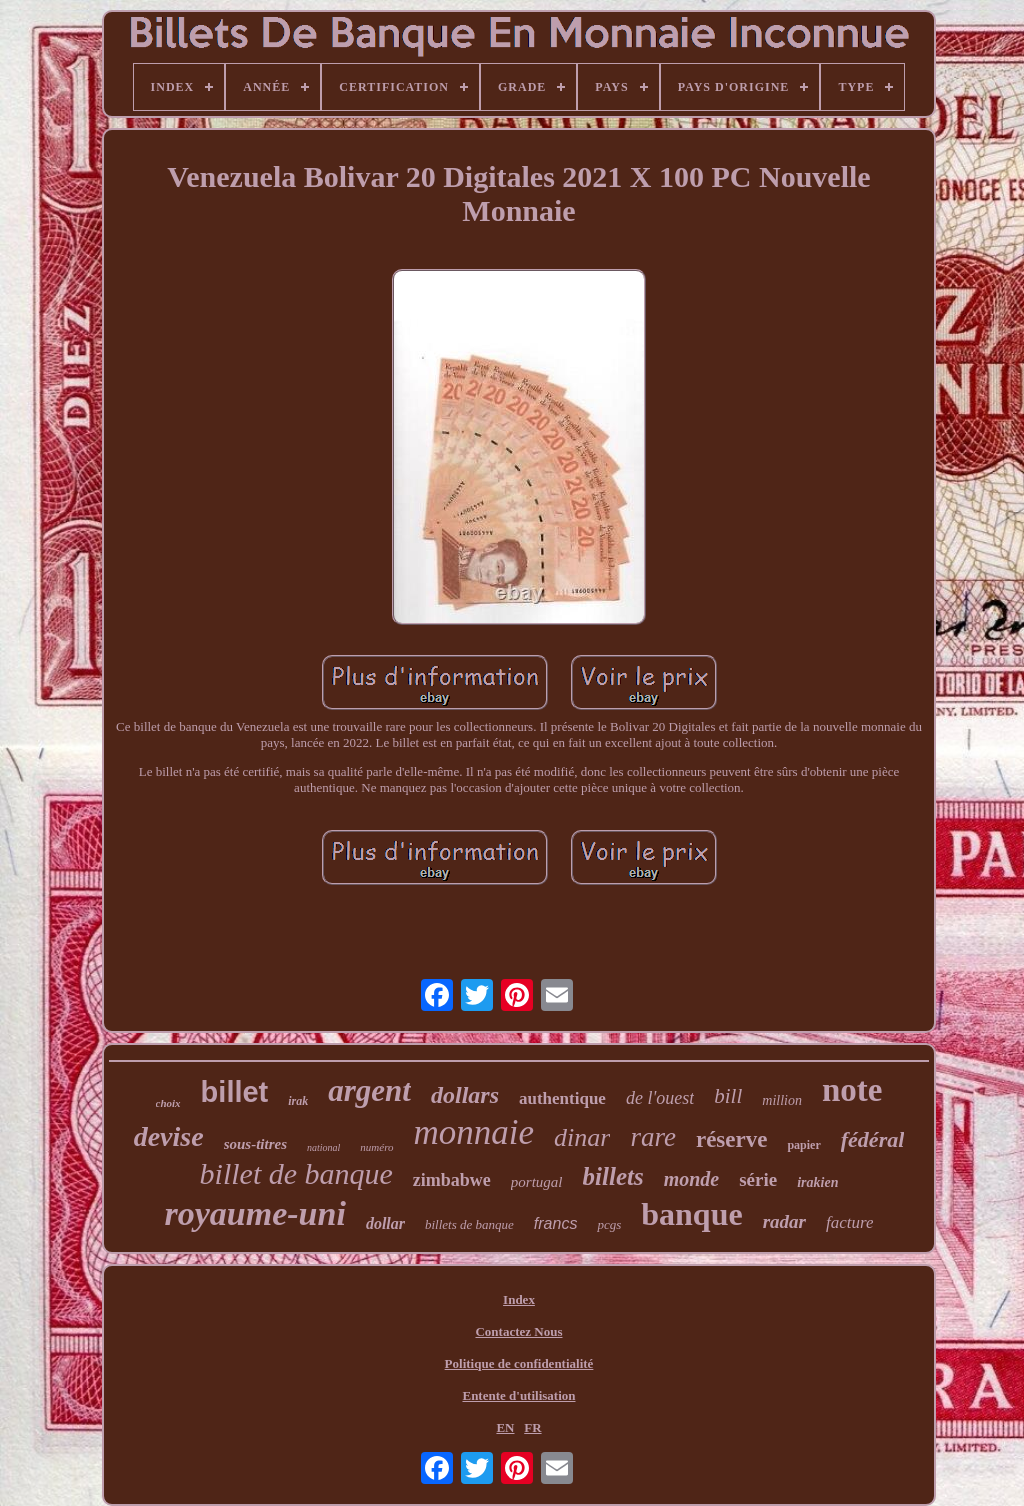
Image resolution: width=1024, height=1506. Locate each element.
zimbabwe (452, 1180)
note (852, 1090)
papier (803, 1145)
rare (653, 1137)
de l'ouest (660, 1098)
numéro (376, 1147)
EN (505, 1427)
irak (298, 1101)
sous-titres (255, 1144)
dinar (582, 1137)
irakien (817, 1182)
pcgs (609, 1224)
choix (168, 1103)
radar (784, 1221)
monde (692, 1179)
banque (691, 1214)
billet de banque (296, 1173)
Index (519, 1299)
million (782, 1100)
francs (556, 1223)
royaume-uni (255, 1213)
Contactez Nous (518, 1331)
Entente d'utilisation (518, 1395)
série (758, 1179)
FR (532, 1427)
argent (369, 1090)
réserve (732, 1139)
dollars (465, 1095)
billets (613, 1176)
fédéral (873, 1139)
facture (850, 1222)
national (323, 1147)
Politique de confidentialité (519, 1363)
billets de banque (469, 1224)
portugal (537, 1182)
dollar (385, 1223)
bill (728, 1096)
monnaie (474, 1132)
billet (235, 1092)
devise (169, 1136)
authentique (562, 1098)
